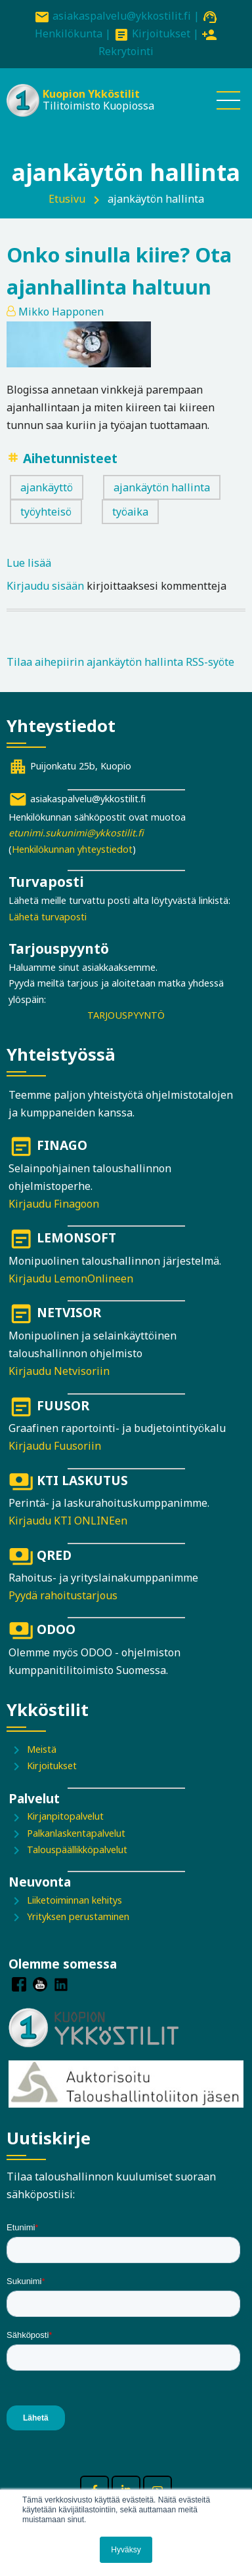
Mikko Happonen (61, 311)
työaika (130, 511)
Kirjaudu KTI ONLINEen (68, 1520)
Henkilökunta (68, 33)
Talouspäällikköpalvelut (77, 1849)
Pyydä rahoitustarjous (63, 1595)
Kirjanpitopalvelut (65, 1816)
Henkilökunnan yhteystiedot (72, 849)
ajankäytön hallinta (162, 487)
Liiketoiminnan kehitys (74, 1900)
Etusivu (67, 199)
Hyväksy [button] (125, 2549)
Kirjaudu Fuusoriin (55, 1446)
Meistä (41, 1749)
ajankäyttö (46, 487)
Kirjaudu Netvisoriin (59, 1371)
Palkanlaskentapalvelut (76, 1833)
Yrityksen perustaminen (78, 1916)
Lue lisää (29, 563)
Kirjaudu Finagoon (54, 1203)
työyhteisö (46, 511)
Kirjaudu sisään (45, 586)
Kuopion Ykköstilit (91, 94)
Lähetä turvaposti (48, 916)
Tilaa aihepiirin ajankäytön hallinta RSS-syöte (120, 662)
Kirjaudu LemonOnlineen (71, 1278)
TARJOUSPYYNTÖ (126, 1015)
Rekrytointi (126, 51)
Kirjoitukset (161, 33)
